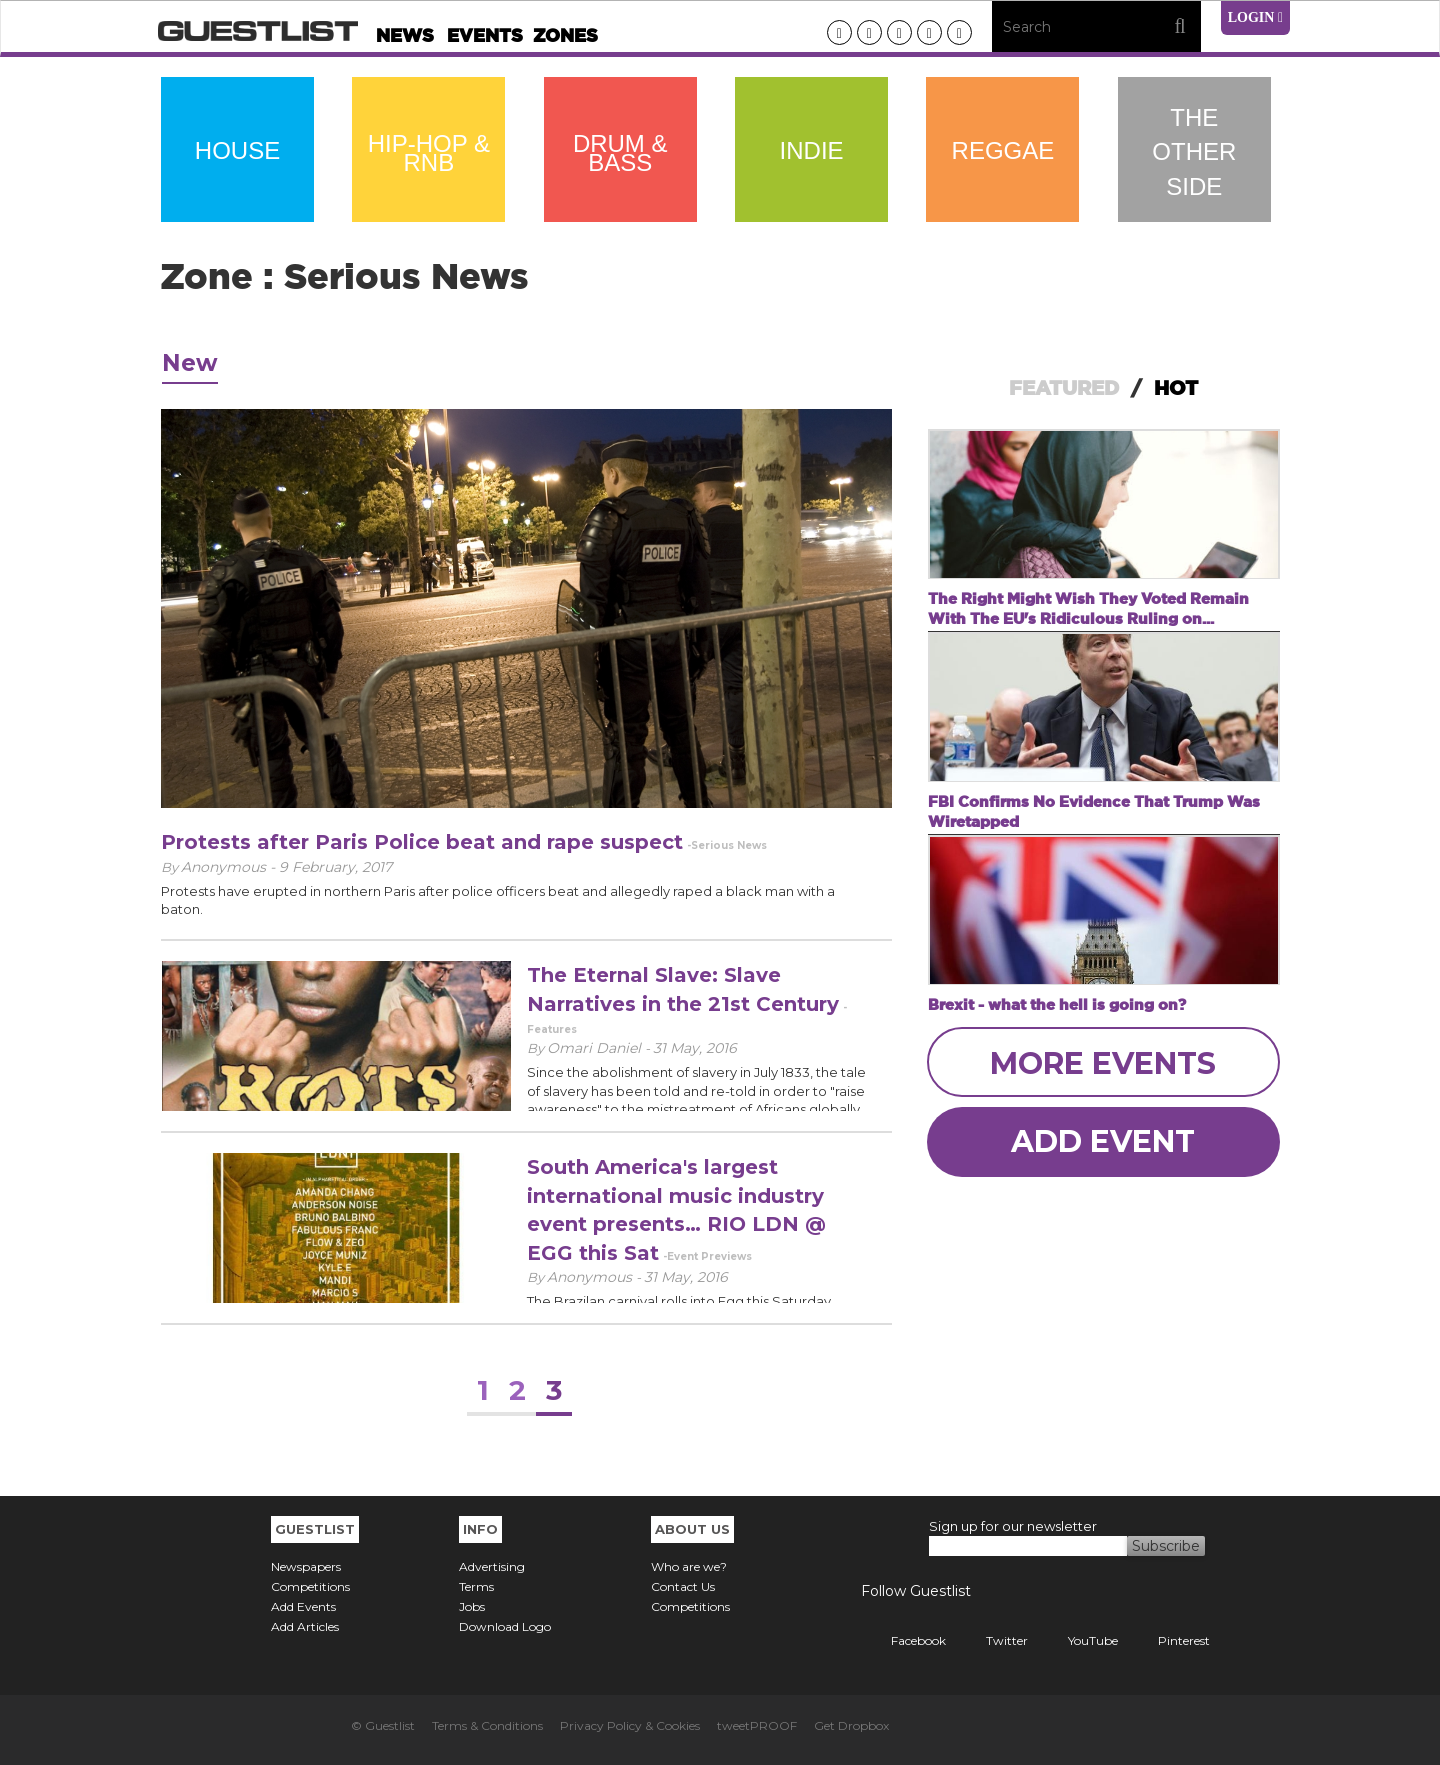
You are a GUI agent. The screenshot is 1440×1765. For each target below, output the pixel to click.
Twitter (992, 1640)
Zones (565, 35)
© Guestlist (383, 1725)
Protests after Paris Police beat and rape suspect (422, 842)
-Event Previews (707, 1256)
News (405, 35)
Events (485, 35)
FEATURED (1064, 388)
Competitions (310, 1586)
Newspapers (306, 1566)
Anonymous (591, 1277)
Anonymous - (230, 867)
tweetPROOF (757, 1725)
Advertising (492, 1566)
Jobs (472, 1606)
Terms (476, 1586)
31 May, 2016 (695, 1048)
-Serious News (727, 845)
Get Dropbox (851, 1725)
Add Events (303, 1606)
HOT (1176, 388)
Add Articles (305, 1626)
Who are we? (689, 1566)
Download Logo (505, 1626)
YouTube (1078, 1640)
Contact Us (683, 1586)
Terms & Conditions (487, 1725)
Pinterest (1169, 1640)
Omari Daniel (596, 1048)
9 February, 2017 (335, 867)
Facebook (903, 1640)
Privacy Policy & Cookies (630, 1725)
